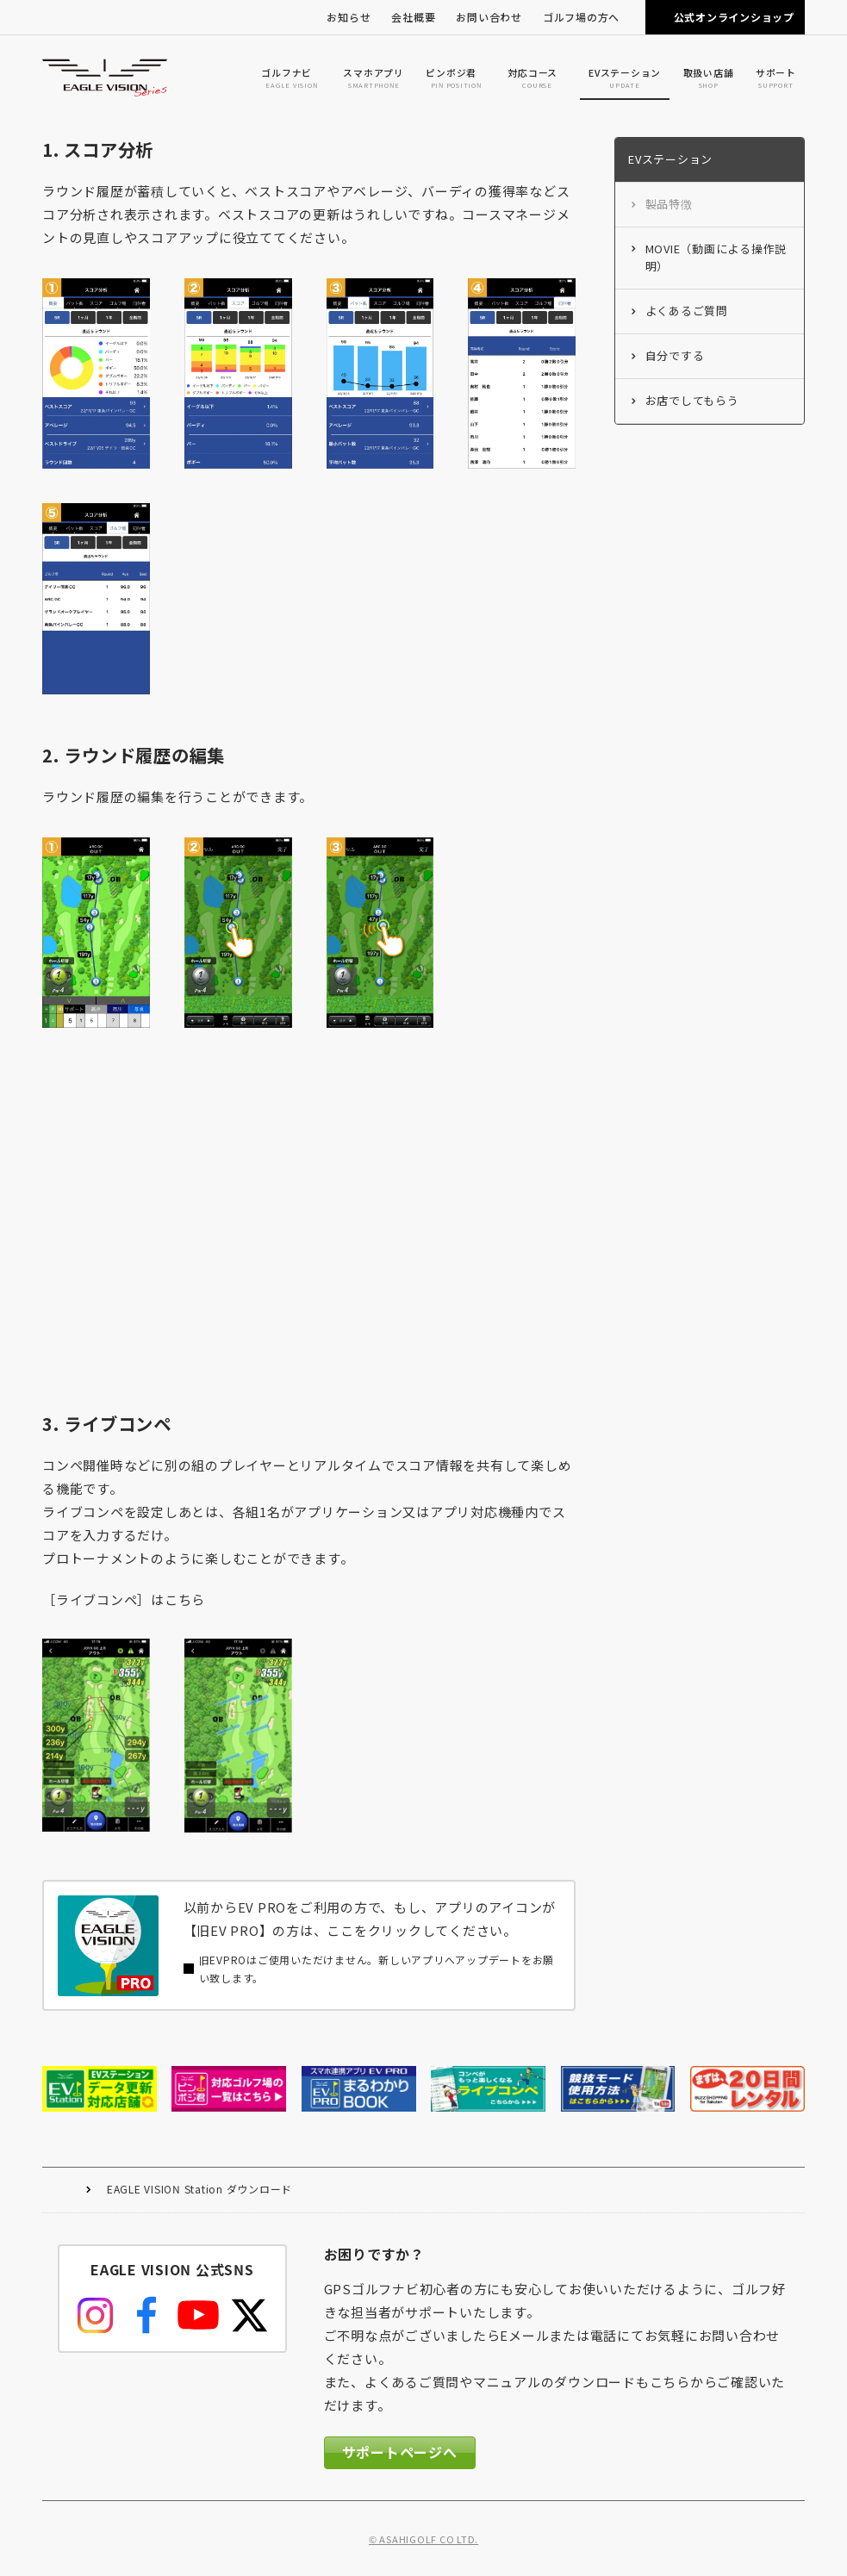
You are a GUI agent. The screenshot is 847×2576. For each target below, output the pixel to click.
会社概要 (413, 16)
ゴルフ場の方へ (581, 16)
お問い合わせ (489, 16)
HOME (64, 2190)
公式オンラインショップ (734, 16)
